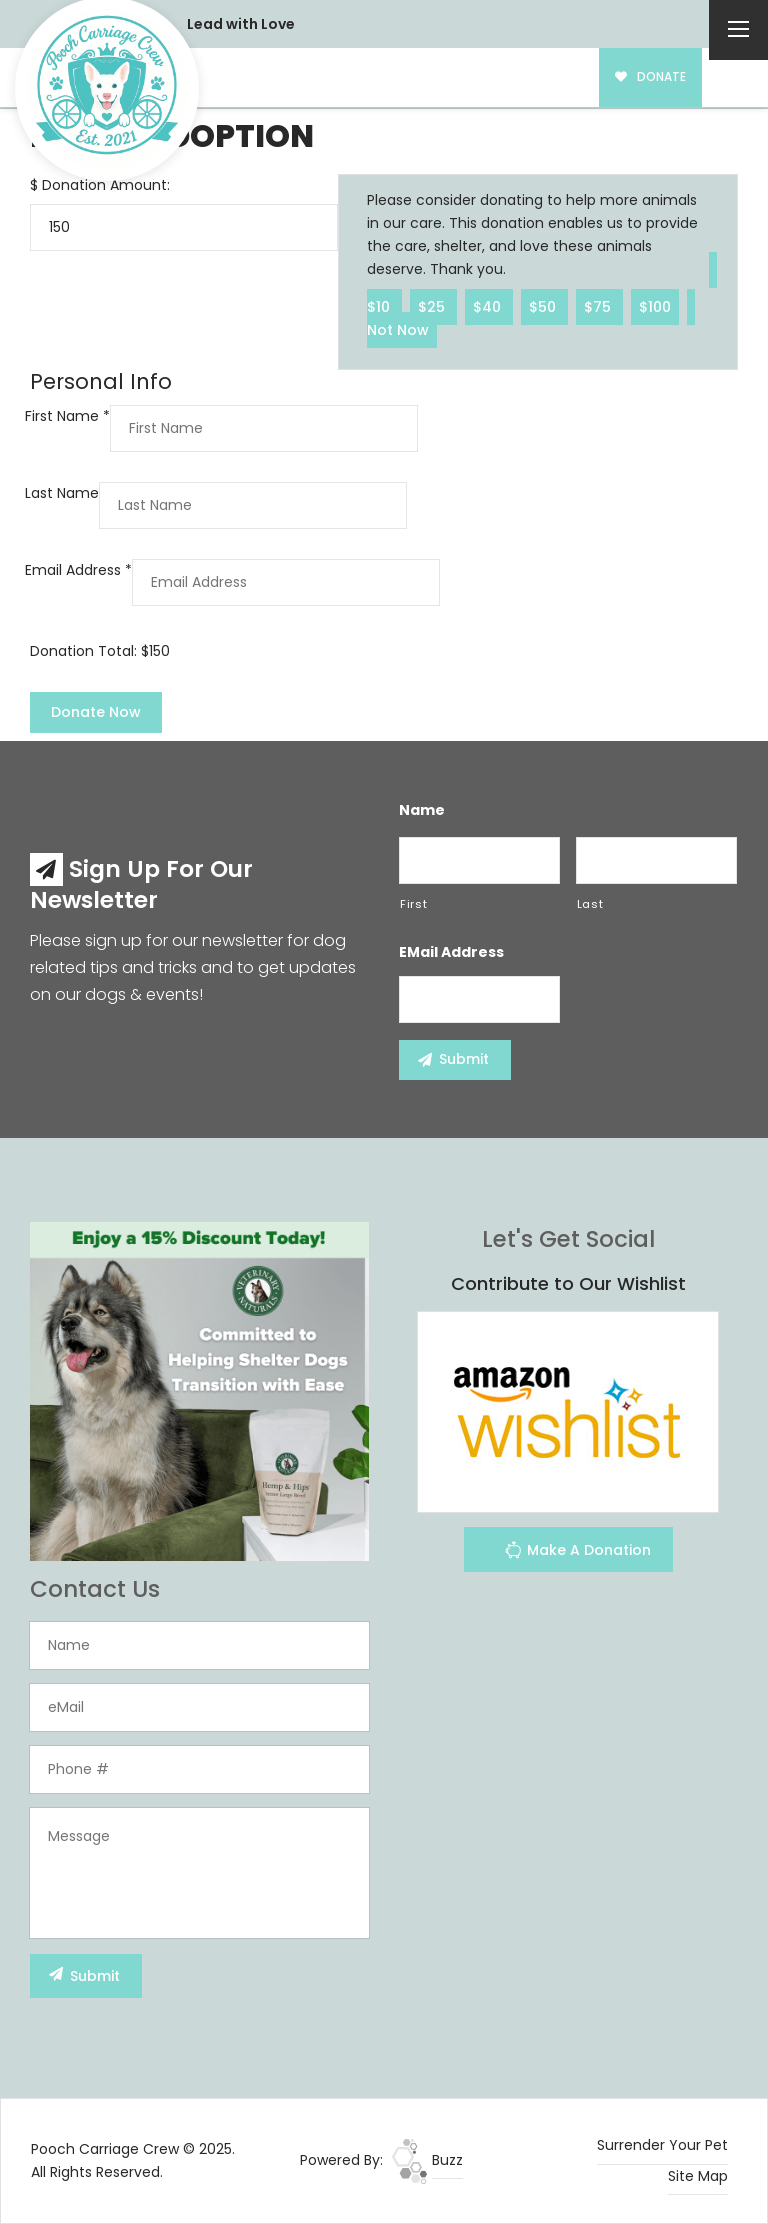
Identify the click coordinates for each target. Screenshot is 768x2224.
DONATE (650, 77)
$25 (433, 306)
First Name (67, 416)
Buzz (427, 2160)
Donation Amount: (106, 185)
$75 (599, 306)
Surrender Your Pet (662, 2145)
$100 (655, 306)
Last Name (62, 493)
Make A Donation (577, 1552)
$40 (489, 306)
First (413, 904)
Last (590, 904)
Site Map (698, 2176)
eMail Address (451, 952)
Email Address (78, 570)
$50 (544, 306)
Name (422, 810)
